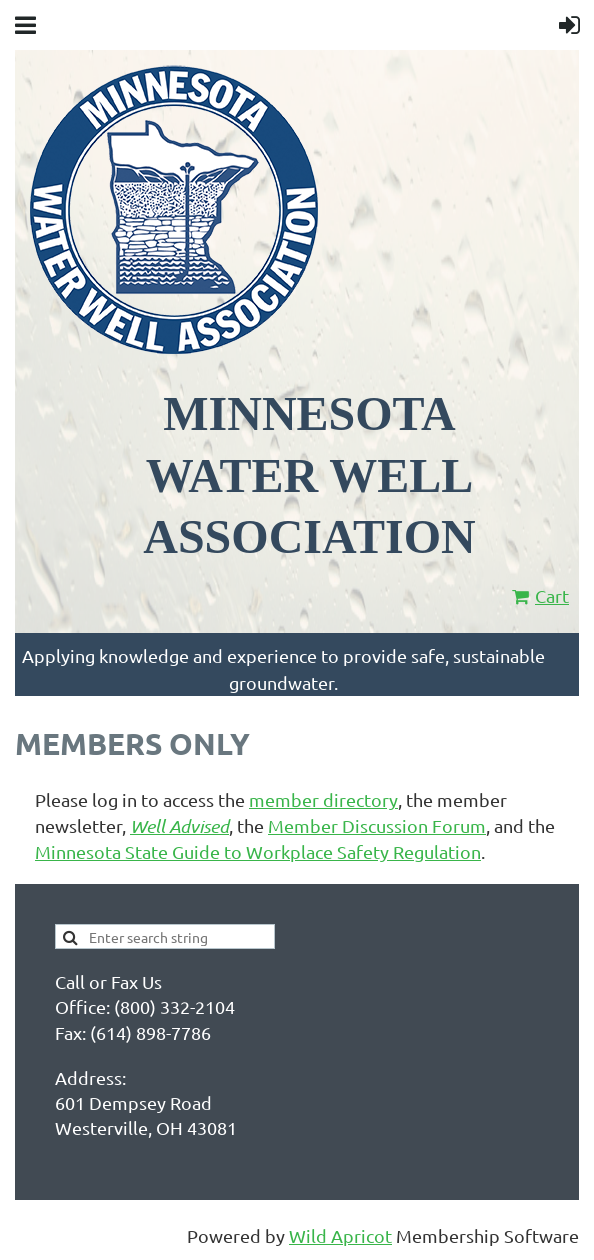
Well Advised (179, 826)
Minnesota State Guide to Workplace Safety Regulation (258, 851)
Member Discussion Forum (377, 825)
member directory (323, 799)
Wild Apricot (340, 1235)
